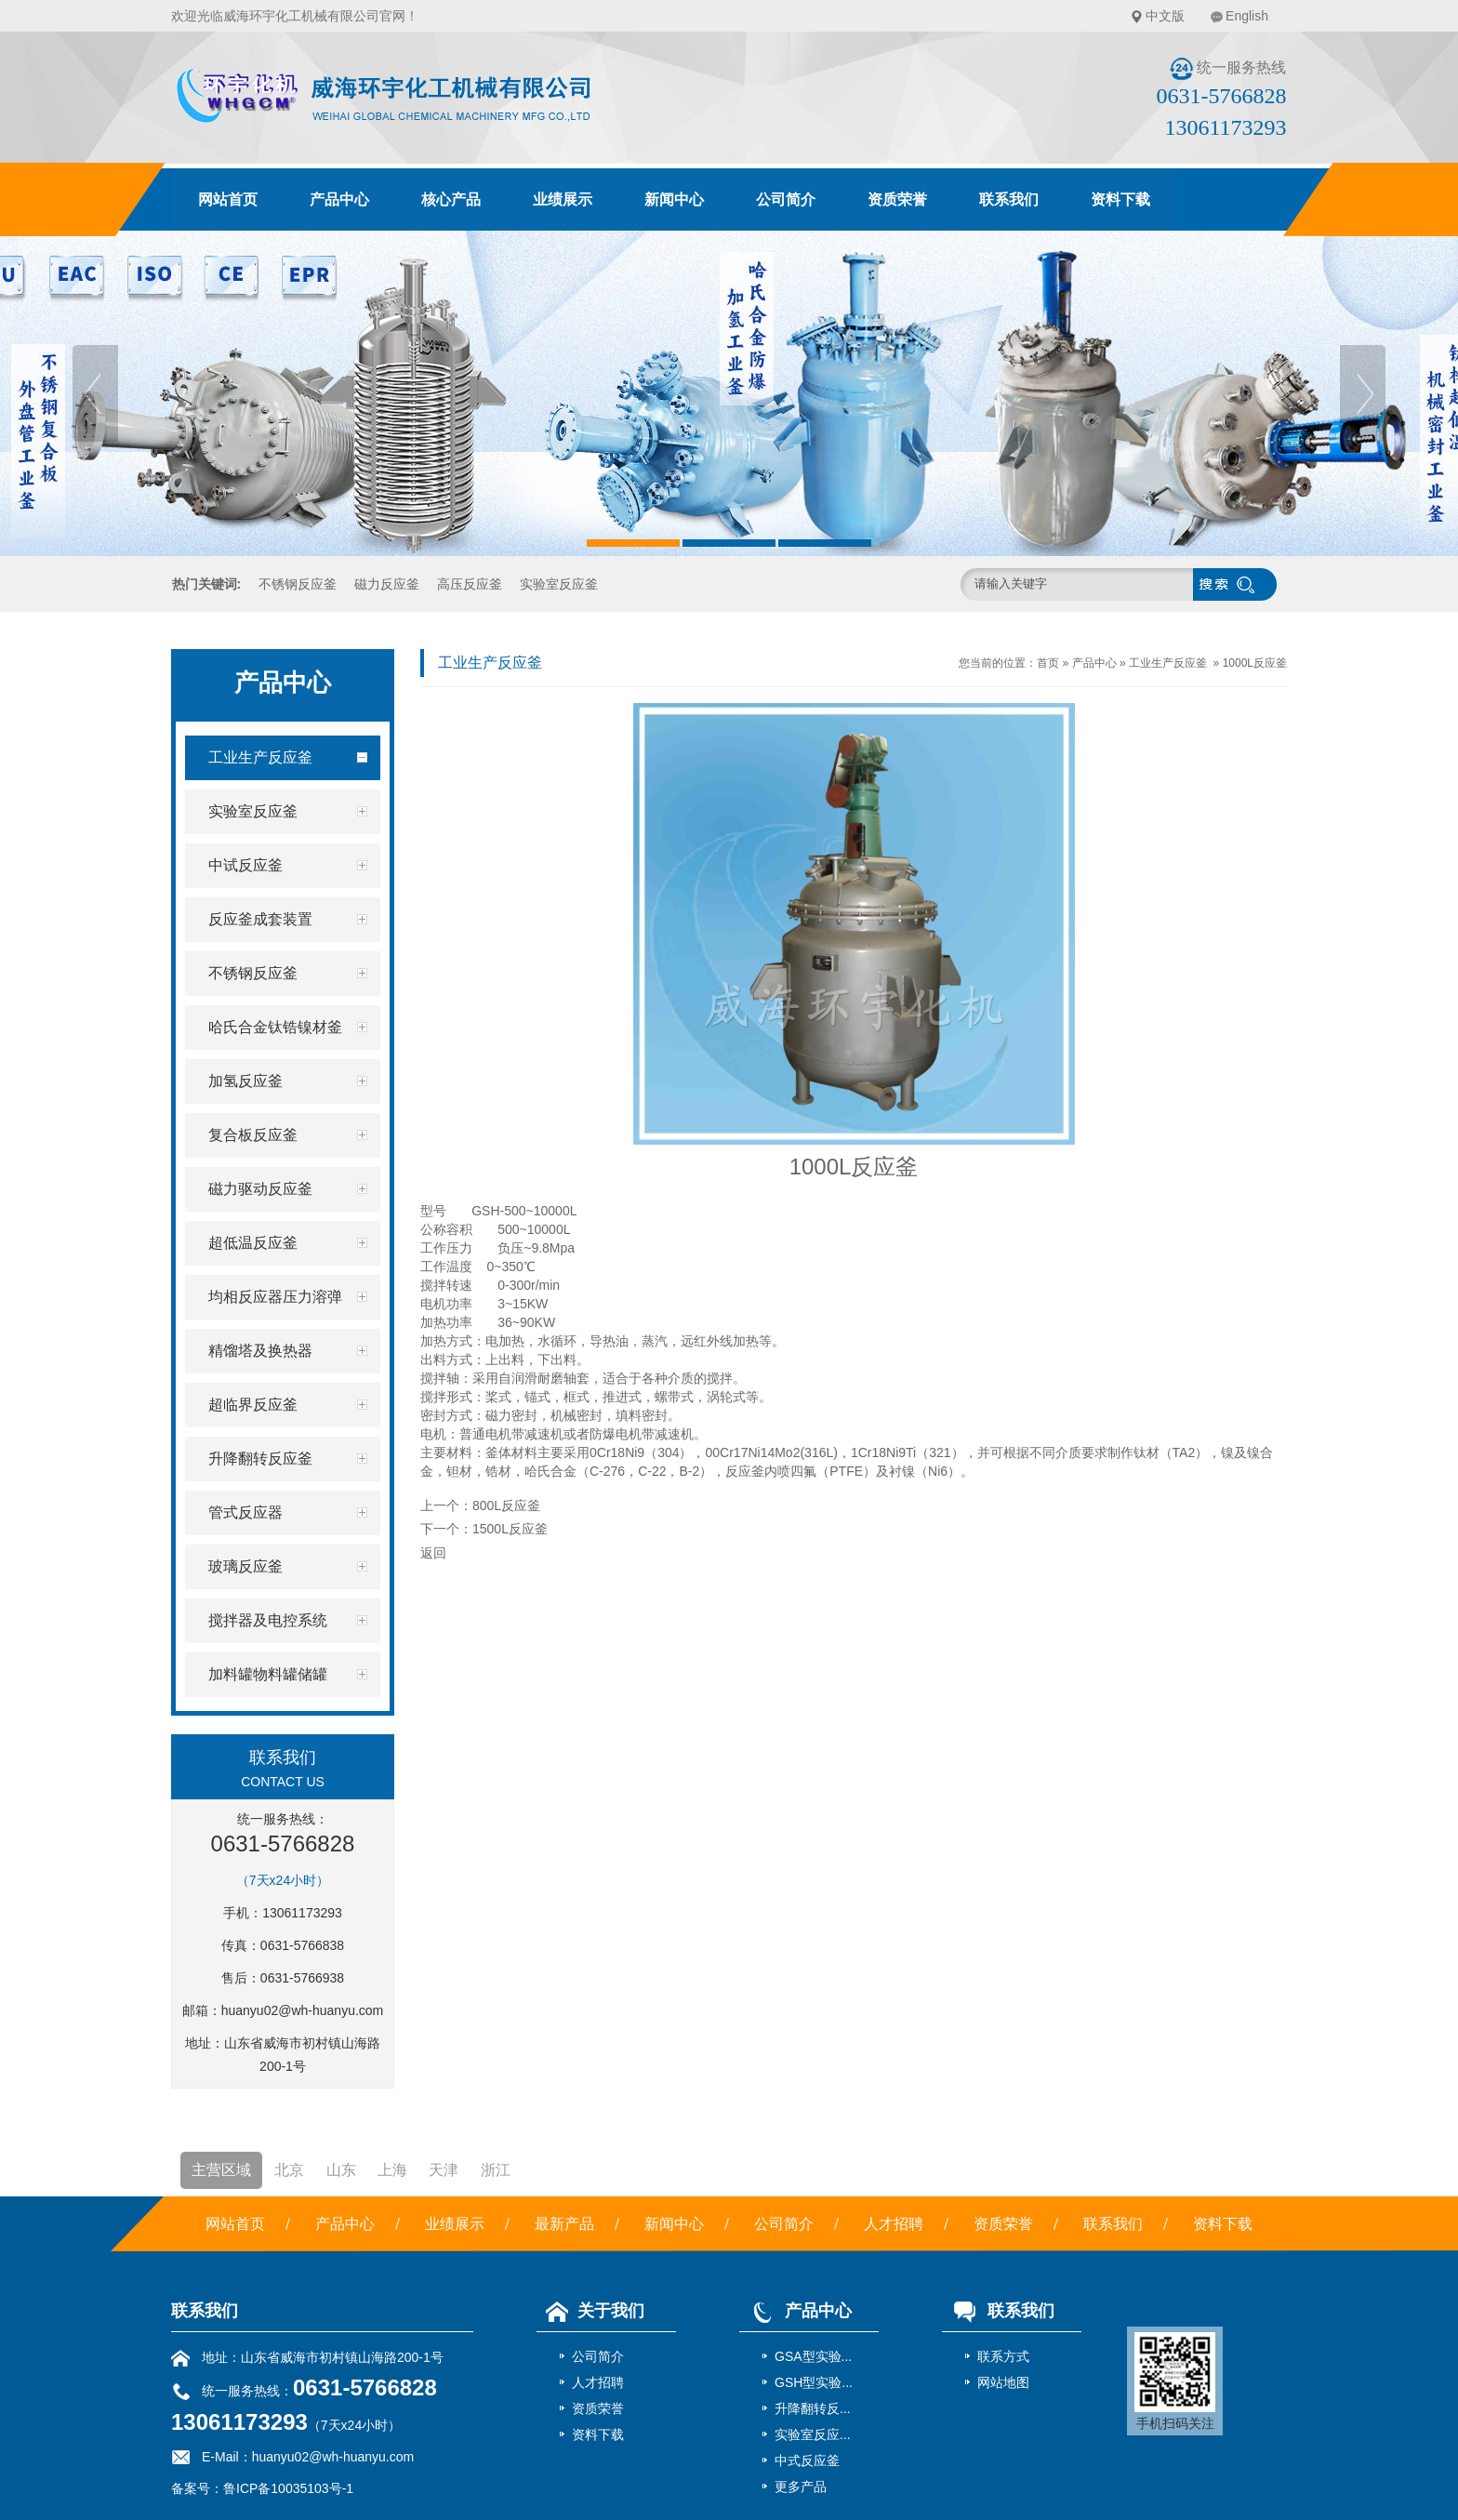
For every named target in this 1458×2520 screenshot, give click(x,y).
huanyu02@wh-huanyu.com (302, 2010)
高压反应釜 (469, 584)
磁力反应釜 (386, 584)
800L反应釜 (506, 1505)
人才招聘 (893, 2224)
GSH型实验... (814, 2382)
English (1247, 15)
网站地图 (1003, 2382)
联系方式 (1003, 2356)
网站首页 (228, 199)
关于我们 (590, 2310)
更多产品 (801, 2486)
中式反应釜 (807, 2460)
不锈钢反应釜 (297, 584)
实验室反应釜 (559, 584)
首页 (1048, 663)
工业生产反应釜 (1168, 663)
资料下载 (1120, 199)
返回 (433, 1552)
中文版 (1165, 15)
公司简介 (785, 199)
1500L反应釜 (510, 1528)
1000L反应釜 (1255, 663)
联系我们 (1009, 199)
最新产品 (564, 2224)
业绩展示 (562, 199)
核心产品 (451, 199)
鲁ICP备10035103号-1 (288, 2488)
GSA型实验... (813, 2356)
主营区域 (221, 2170)
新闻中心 (674, 199)
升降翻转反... (813, 2408)
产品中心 (339, 199)
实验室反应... (813, 2434)
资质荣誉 (897, 199)
